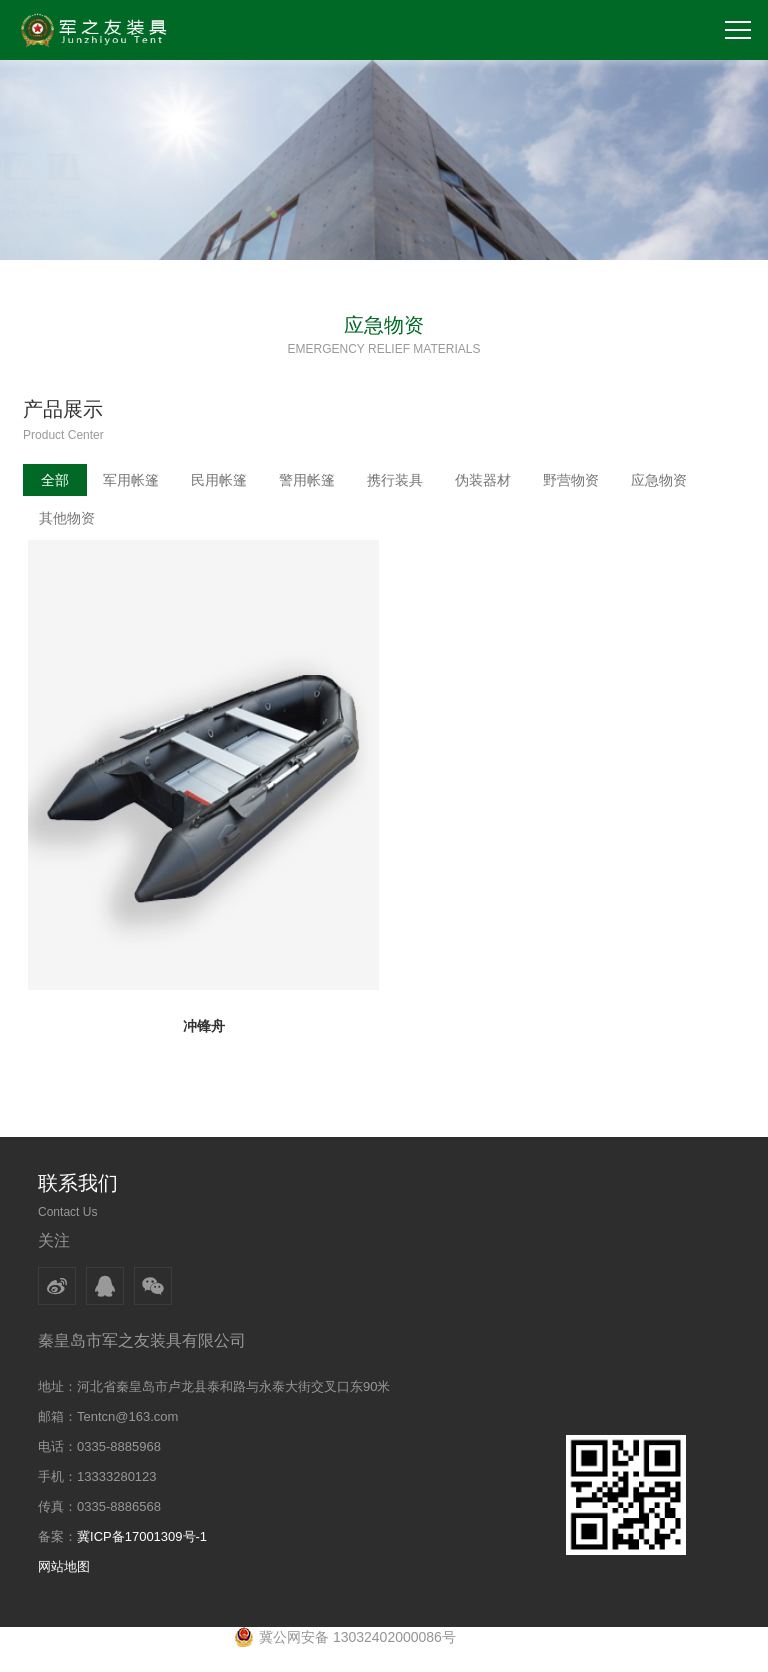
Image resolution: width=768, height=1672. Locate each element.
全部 (55, 480)
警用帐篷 (307, 480)
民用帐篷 (219, 480)
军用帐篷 (131, 480)
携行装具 (395, 480)
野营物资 (571, 480)
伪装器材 (483, 480)
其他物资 (67, 518)
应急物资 (659, 480)
